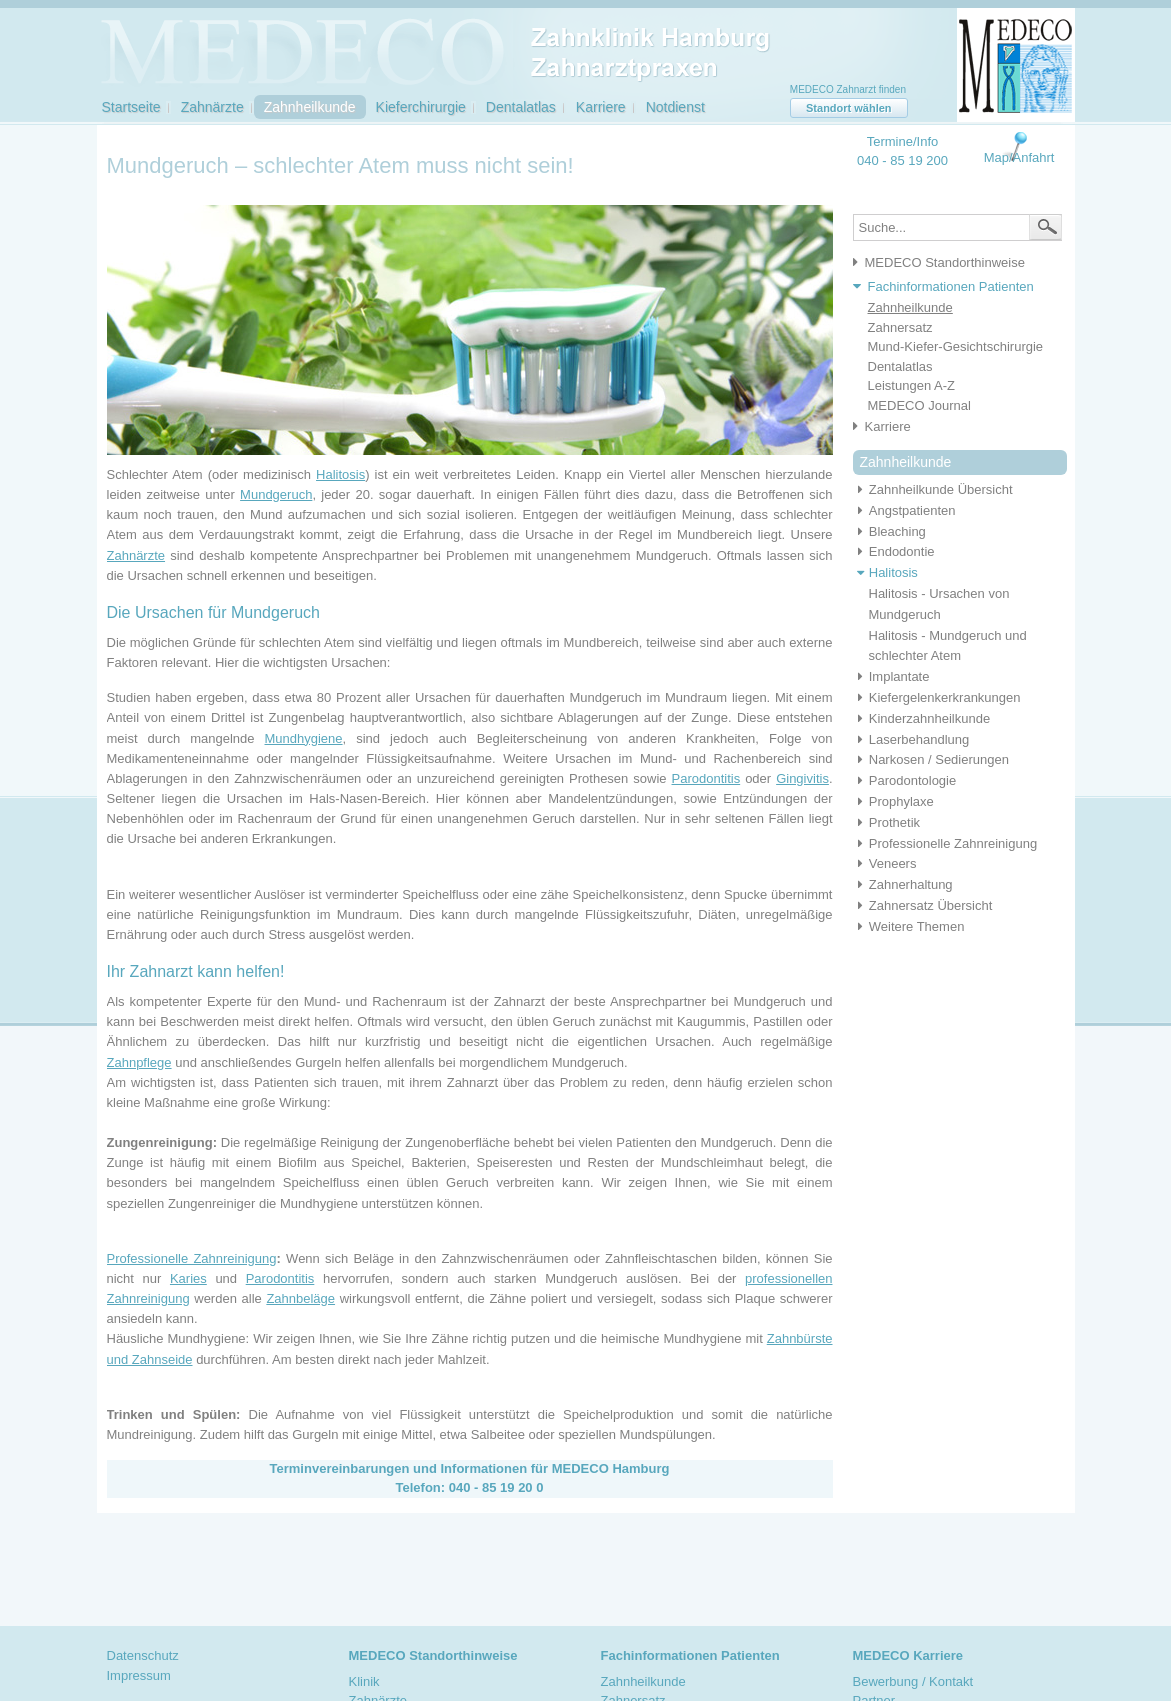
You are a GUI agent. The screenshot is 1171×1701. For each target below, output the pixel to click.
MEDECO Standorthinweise (945, 262)
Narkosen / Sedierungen (931, 759)
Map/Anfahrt (1019, 157)
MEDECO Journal (919, 405)
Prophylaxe (893, 801)
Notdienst (675, 107)
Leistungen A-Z (911, 385)
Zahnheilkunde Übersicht (933, 489)
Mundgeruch (276, 494)
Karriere (601, 107)
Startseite (131, 107)
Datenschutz (143, 1655)
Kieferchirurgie (421, 107)
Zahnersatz (900, 327)
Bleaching (889, 531)
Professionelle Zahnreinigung (192, 1258)
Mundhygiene (304, 738)
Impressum (139, 1675)
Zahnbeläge (300, 1298)
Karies (188, 1278)
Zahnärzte (212, 107)
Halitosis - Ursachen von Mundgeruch (939, 604)
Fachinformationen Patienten (951, 286)
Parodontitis (706, 778)
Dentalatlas (521, 107)
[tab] (949, 263)
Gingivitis (802, 778)
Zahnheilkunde (310, 107)
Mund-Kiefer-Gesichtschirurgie (956, 346)
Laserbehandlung (911, 739)
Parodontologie (905, 780)
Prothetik (887, 822)
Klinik (364, 1681)
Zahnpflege (139, 1062)
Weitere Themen (909, 926)
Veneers (885, 863)
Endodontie (894, 551)
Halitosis (340, 474)
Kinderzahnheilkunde (922, 718)
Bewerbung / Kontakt (913, 1681)
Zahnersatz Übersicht (923, 905)
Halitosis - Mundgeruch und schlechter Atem (948, 646)
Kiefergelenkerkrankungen (937, 697)
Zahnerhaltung (903, 884)
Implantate (891, 676)
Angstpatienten (904, 510)
